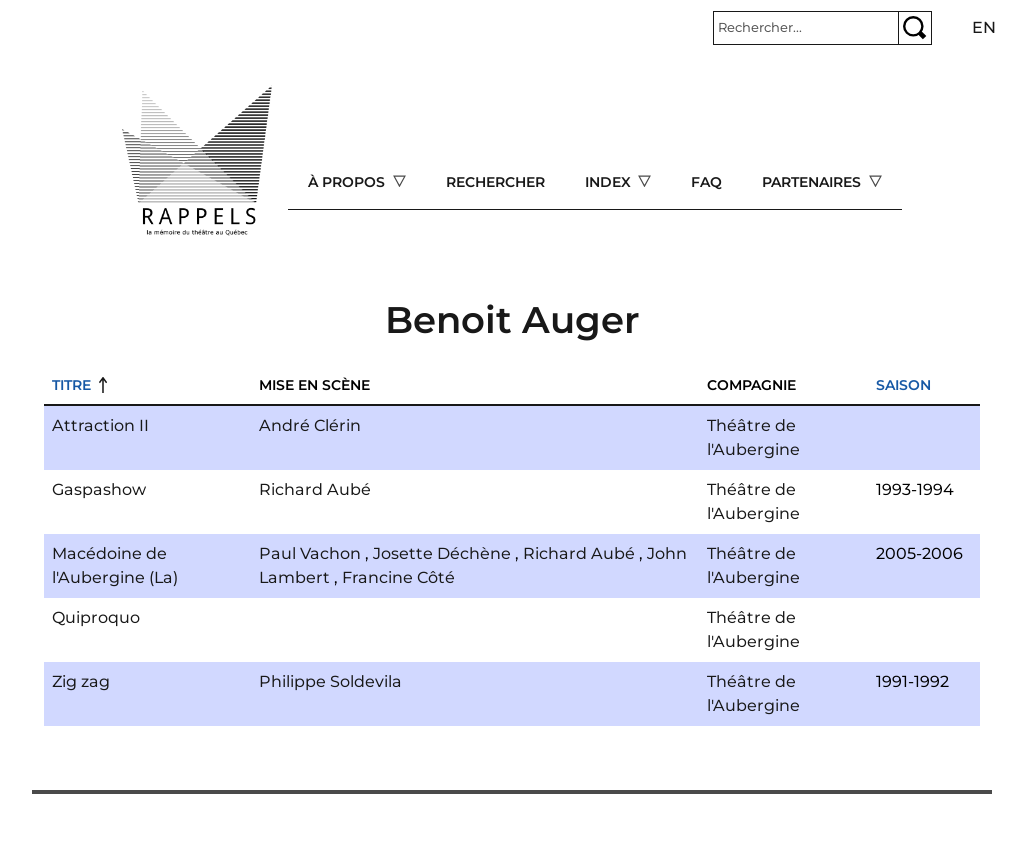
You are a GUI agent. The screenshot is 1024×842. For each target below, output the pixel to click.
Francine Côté (398, 577)
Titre (71, 385)
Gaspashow (99, 489)
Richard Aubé (315, 489)
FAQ (706, 182)
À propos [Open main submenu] (348, 182)
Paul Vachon (310, 553)
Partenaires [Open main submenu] (813, 182)
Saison (903, 385)
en (984, 27)
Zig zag (81, 681)
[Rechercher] (806, 28)
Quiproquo (96, 617)
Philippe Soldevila (330, 681)
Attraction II (100, 425)
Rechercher (495, 182)
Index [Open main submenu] (610, 182)
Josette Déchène (442, 553)
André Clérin (310, 425)
